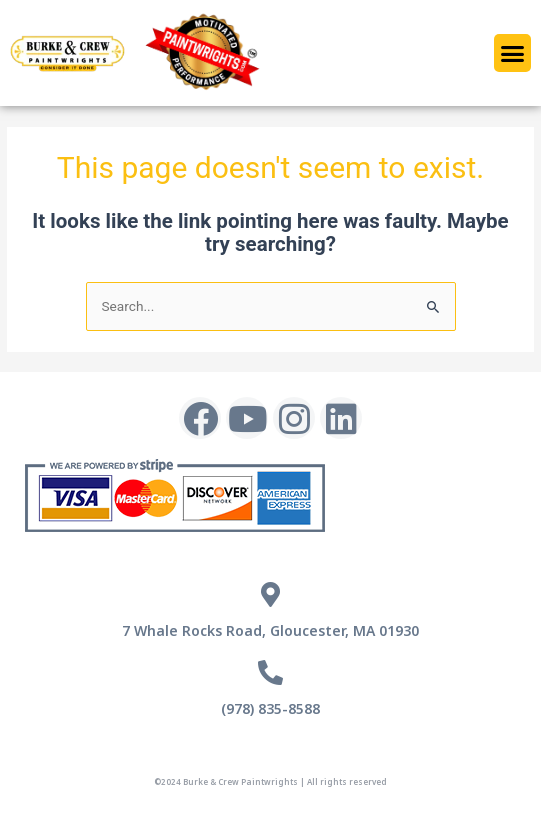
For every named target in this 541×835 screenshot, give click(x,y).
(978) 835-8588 (270, 708)
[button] (513, 53)
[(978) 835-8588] (270, 672)
